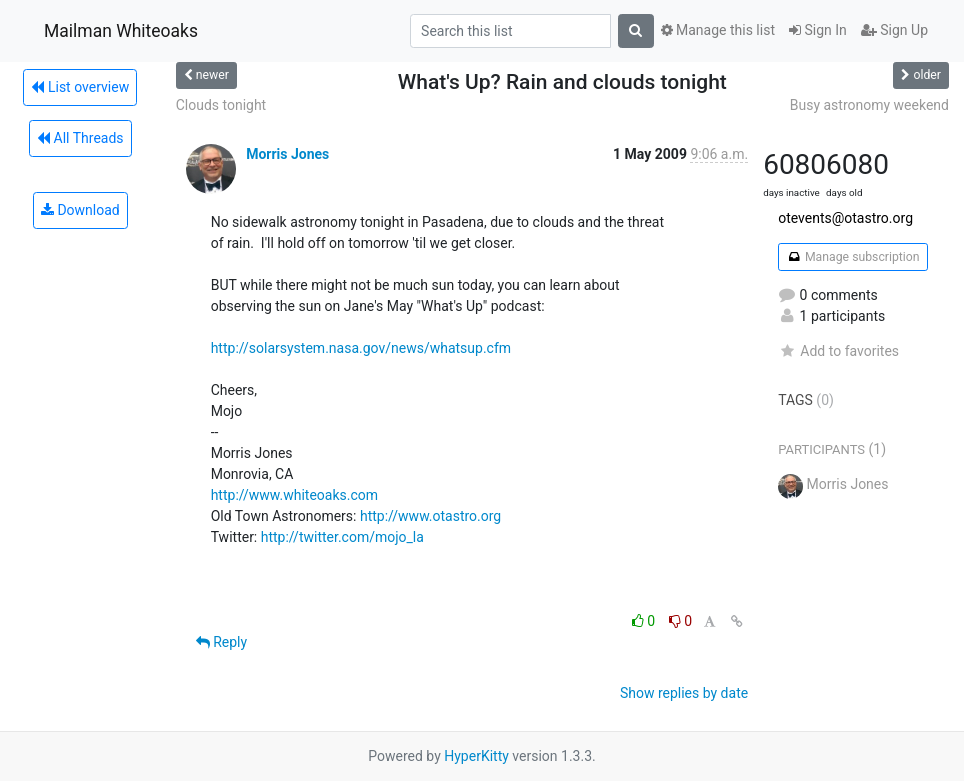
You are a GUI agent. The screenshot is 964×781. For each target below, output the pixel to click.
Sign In (818, 30)
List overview (80, 87)
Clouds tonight (221, 105)
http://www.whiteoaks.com (294, 495)
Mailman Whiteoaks (121, 31)
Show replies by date (684, 693)
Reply (221, 642)
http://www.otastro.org (430, 516)
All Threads (80, 138)
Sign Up (894, 30)
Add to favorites (838, 351)
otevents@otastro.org (845, 218)
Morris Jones (287, 154)
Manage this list (718, 30)
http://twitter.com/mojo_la (342, 537)
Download (80, 210)
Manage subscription (852, 257)
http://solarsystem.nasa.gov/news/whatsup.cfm (361, 348)
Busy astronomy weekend (869, 105)
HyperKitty (476, 756)
